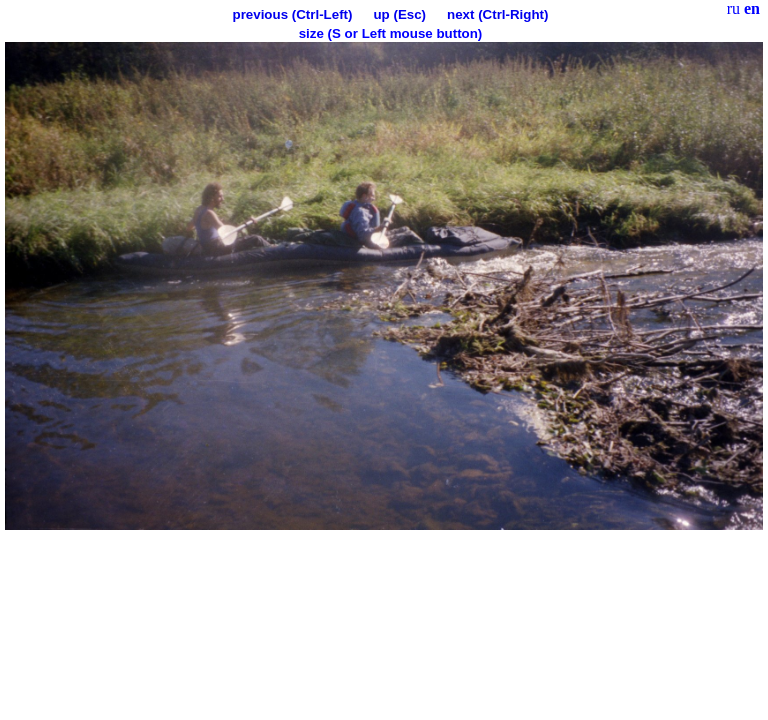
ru (733, 8)
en (752, 8)
